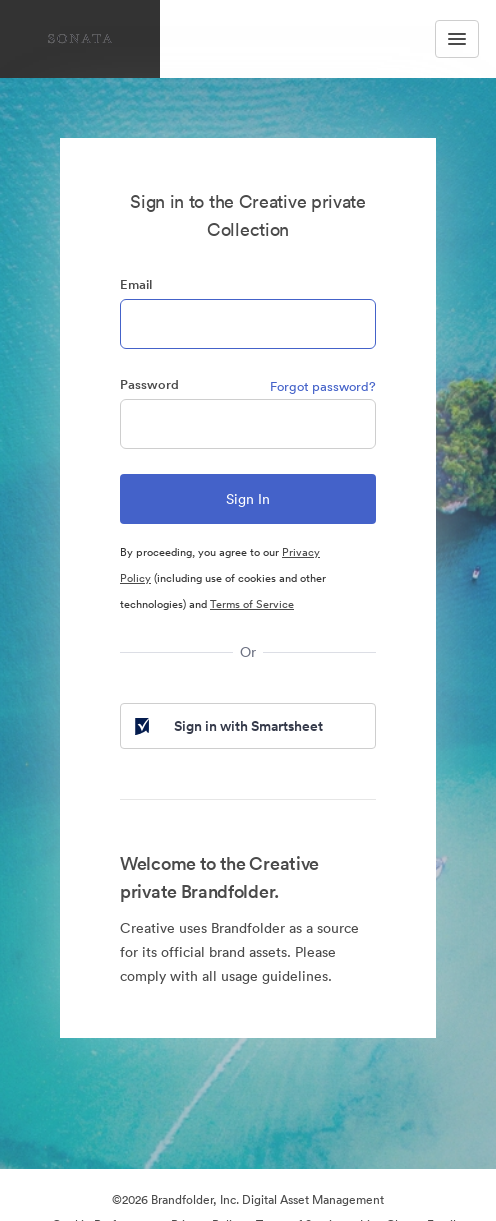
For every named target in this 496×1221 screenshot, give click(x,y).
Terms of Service (252, 604)
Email (136, 284)
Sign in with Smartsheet (227, 726)
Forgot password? (323, 386)
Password (149, 384)
